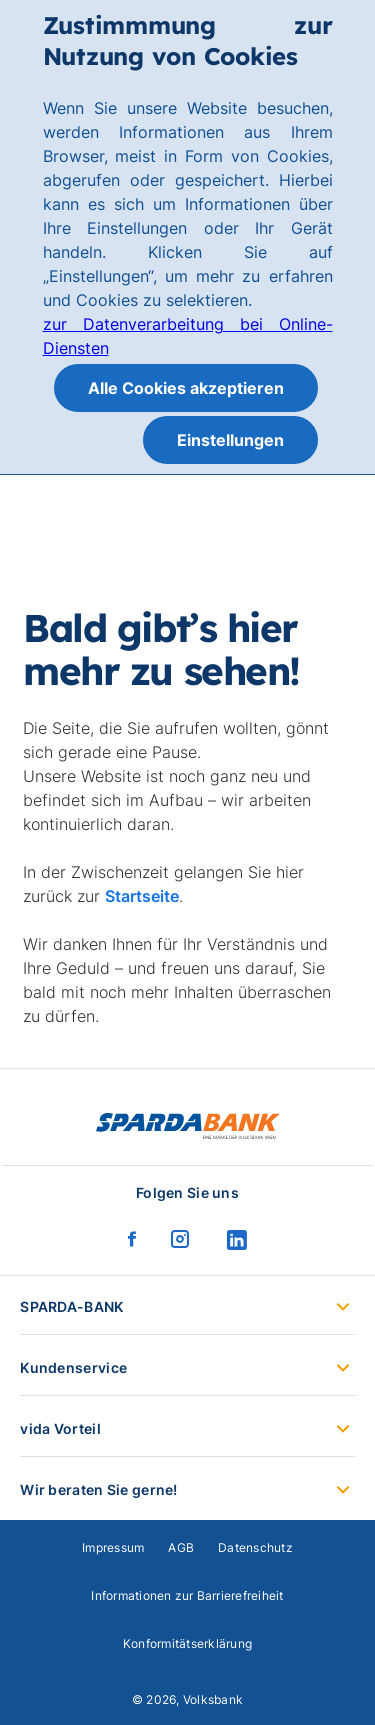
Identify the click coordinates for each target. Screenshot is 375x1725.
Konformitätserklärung (187, 1643)
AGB (181, 1547)
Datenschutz (255, 1547)
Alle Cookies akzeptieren (186, 388)
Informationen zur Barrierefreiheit (187, 1595)
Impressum (113, 1547)
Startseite (142, 896)
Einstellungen (230, 440)
